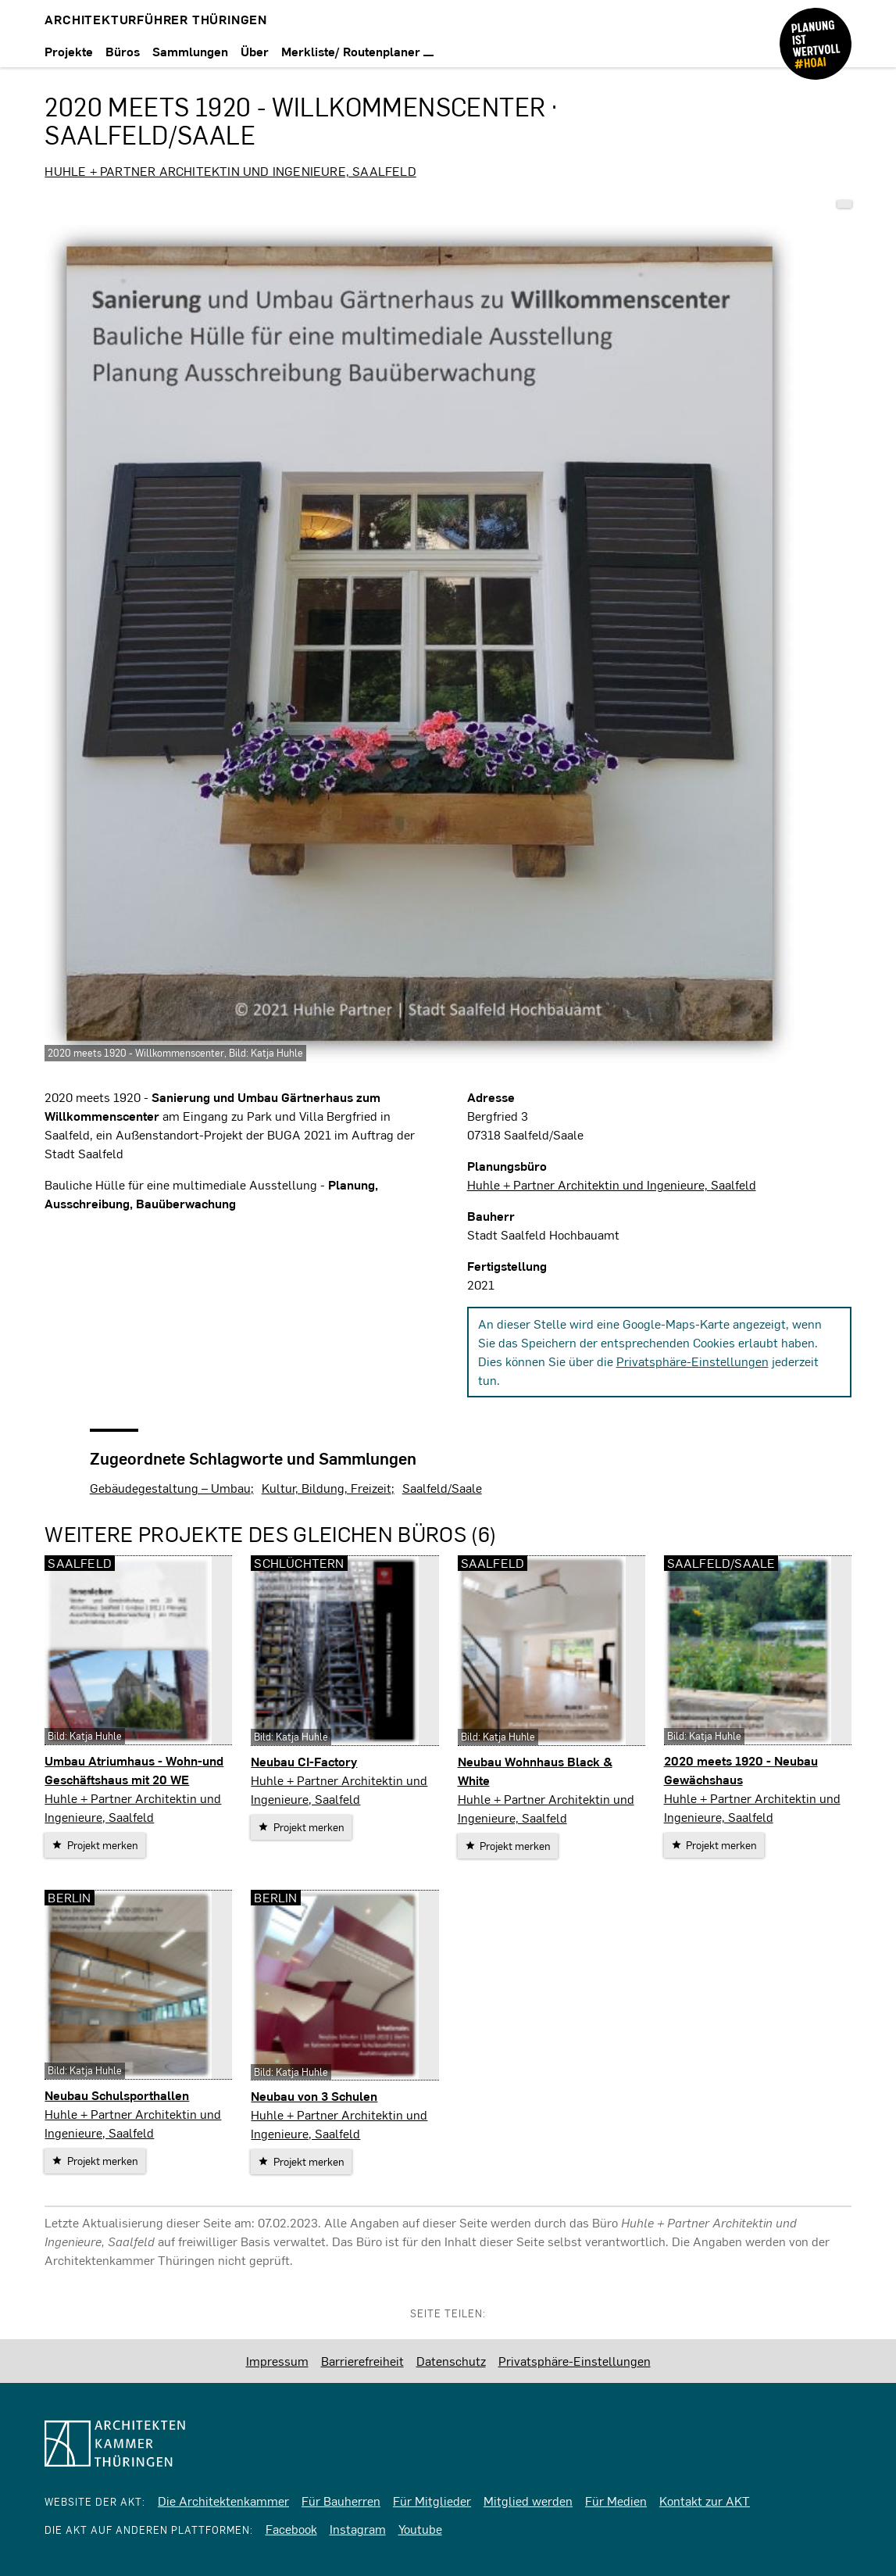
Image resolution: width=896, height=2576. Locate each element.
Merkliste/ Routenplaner (357, 51)
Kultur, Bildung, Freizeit (326, 1488)
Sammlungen (190, 51)
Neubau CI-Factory (304, 1761)
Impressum (277, 2361)
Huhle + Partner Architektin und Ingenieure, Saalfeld (230, 171)
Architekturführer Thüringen (156, 19)
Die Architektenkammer (223, 2501)
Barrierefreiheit (362, 2361)
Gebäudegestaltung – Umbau (170, 1488)
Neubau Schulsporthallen (117, 2095)
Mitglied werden (528, 2501)
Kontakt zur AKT (704, 2501)
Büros (122, 51)
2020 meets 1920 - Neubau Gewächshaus (741, 1769)
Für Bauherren (341, 2501)
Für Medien (616, 2501)
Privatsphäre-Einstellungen (692, 1361)
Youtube (420, 2529)
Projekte (69, 51)
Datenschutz (451, 2361)
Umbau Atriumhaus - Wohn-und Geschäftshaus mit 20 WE (134, 1769)
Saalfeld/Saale (442, 1488)
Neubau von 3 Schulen (314, 2096)
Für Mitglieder (432, 2501)
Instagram (358, 2529)
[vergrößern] (419, 643)
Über (255, 51)
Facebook (291, 2529)
